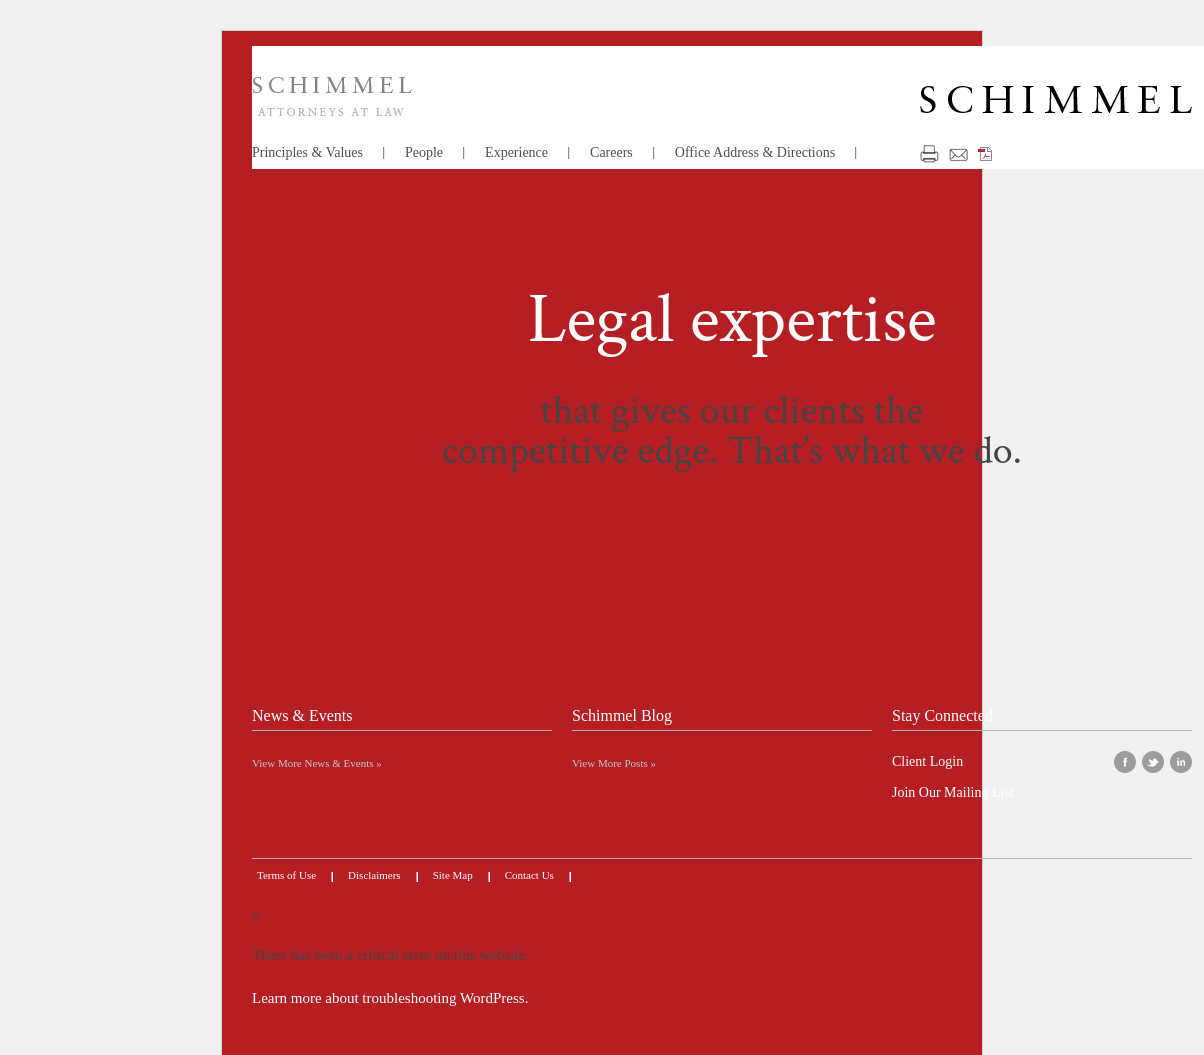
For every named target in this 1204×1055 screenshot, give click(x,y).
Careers (611, 152)
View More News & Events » (317, 763)
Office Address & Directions (755, 152)
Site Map (453, 875)
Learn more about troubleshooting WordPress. (390, 998)
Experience (516, 152)
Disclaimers (374, 875)
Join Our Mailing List (953, 792)
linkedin (1181, 762)
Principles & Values (307, 152)
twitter (1153, 762)
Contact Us (529, 875)
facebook (1125, 762)
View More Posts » (614, 763)
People (424, 152)
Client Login (927, 761)
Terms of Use (286, 875)
